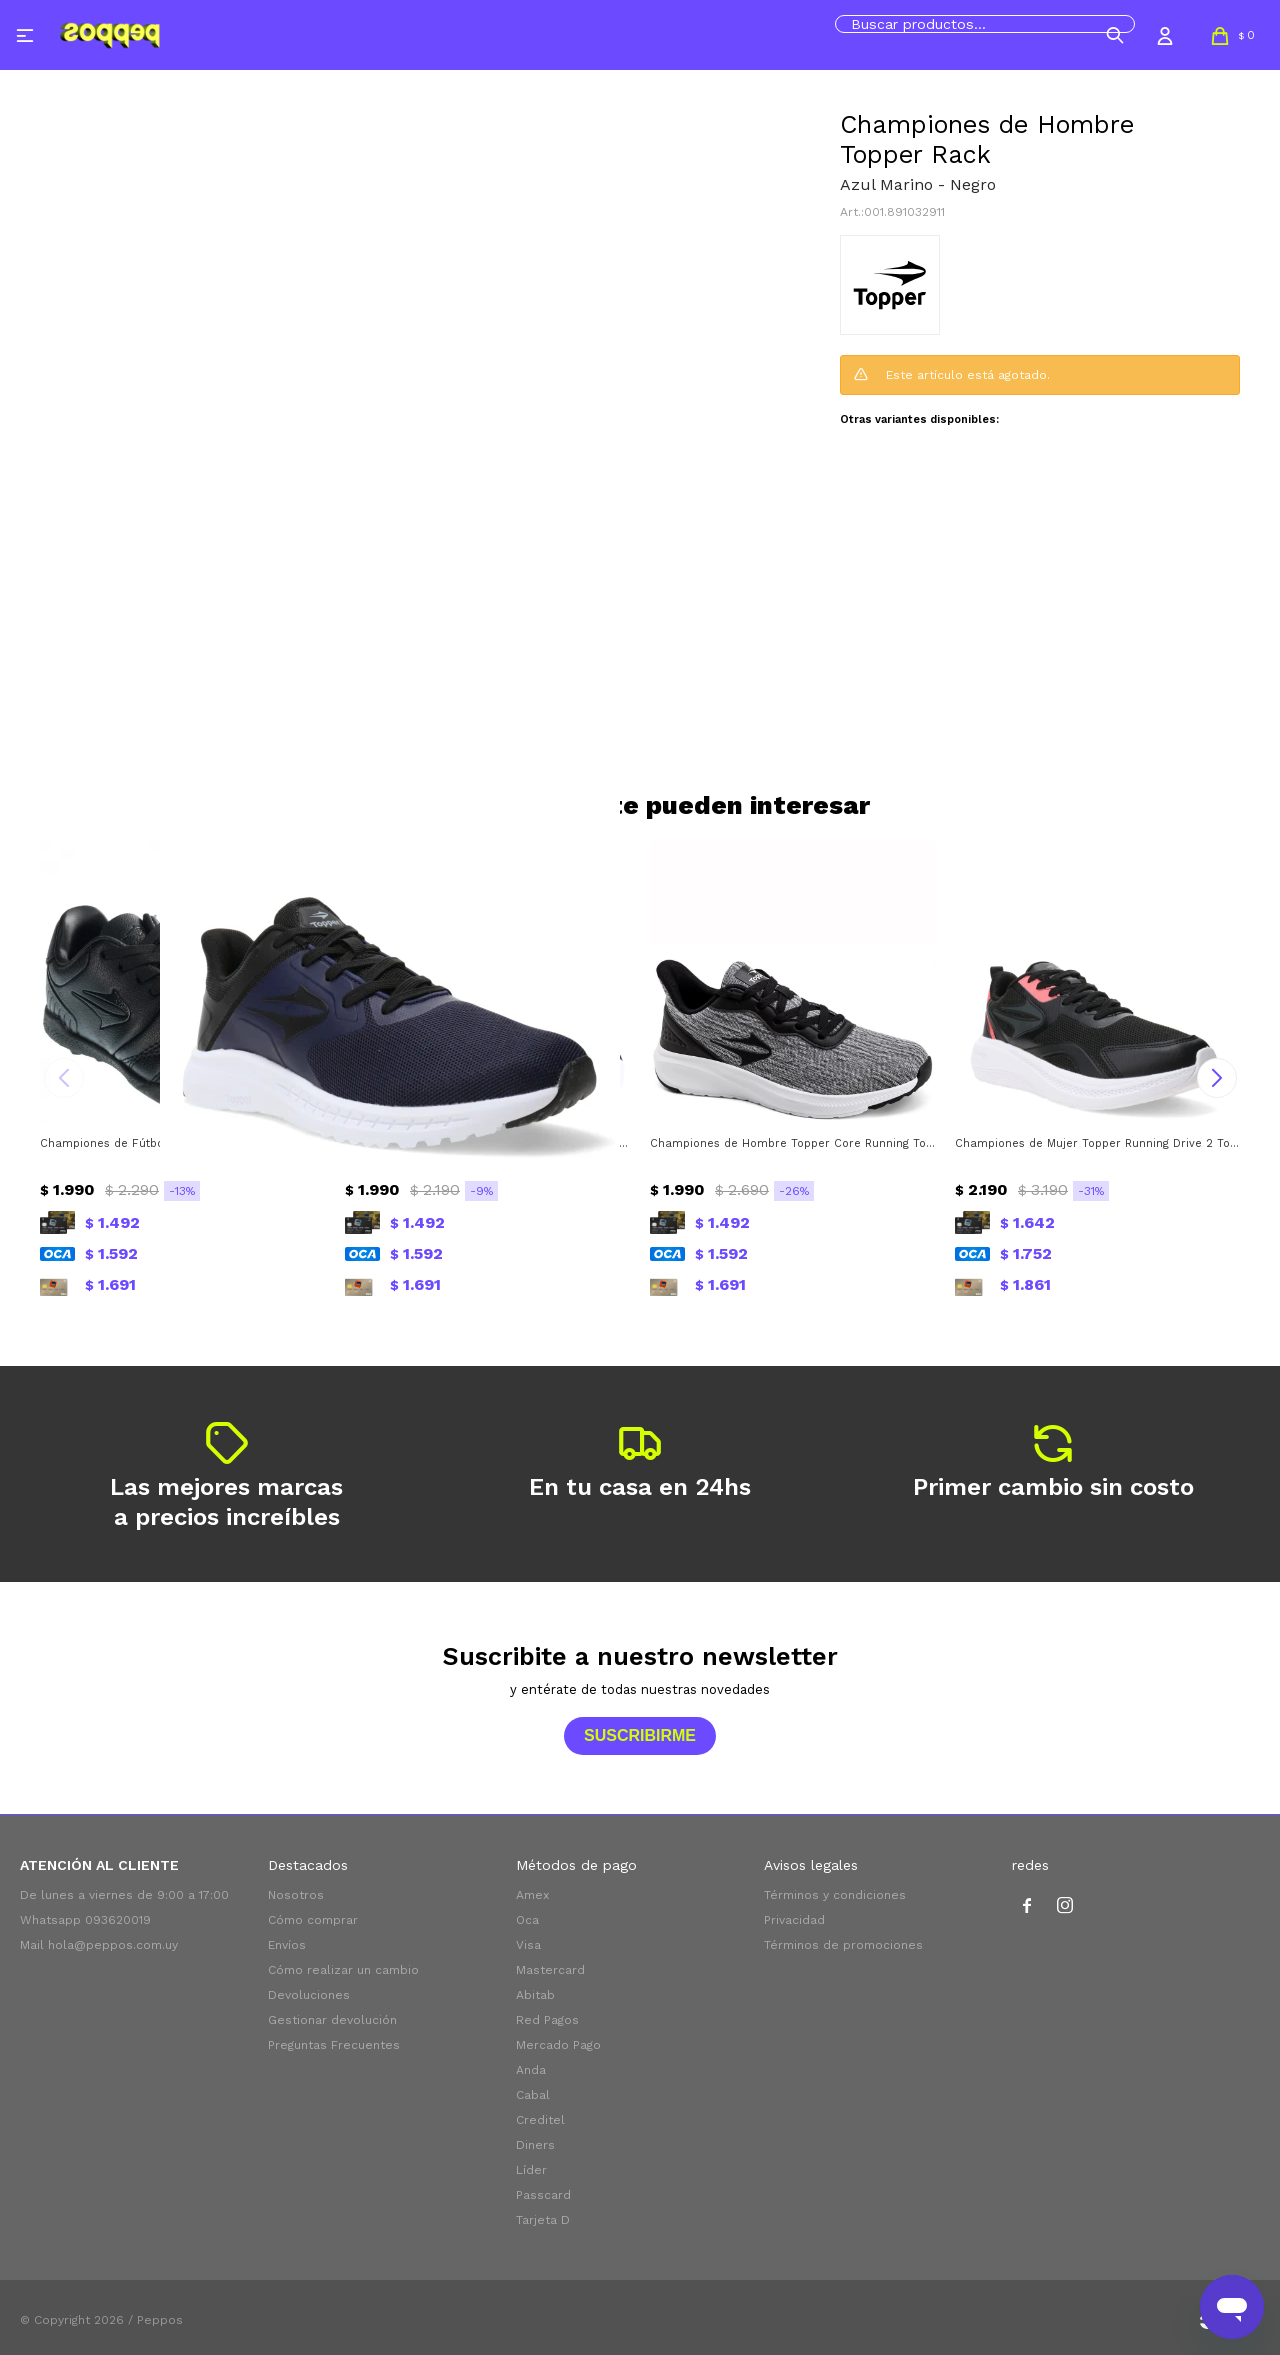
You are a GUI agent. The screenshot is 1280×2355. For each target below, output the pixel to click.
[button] (1115, 35)
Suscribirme (640, 1735)
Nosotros (296, 1895)
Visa (528, 1945)
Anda (531, 2070)
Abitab (535, 1995)
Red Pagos (547, 2020)
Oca (527, 1920)
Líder (531, 2170)
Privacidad (794, 1920)
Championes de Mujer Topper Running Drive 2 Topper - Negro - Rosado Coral (1097, 1143)
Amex (532, 1895)
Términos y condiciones (835, 1895)
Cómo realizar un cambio (343, 1970)
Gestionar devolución (332, 2020)
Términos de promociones (843, 1945)
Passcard (543, 2195)
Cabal (533, 2095)
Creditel (540, 2120)
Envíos (287, 1945)
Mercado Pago (558, 2045)
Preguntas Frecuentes (334, 2045)
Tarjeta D (543, 2220)
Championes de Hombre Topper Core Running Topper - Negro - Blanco (792, 1143)
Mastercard (550, 1970)
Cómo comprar (313, 1920)
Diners (535, 2145)
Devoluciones (309, 1995)
